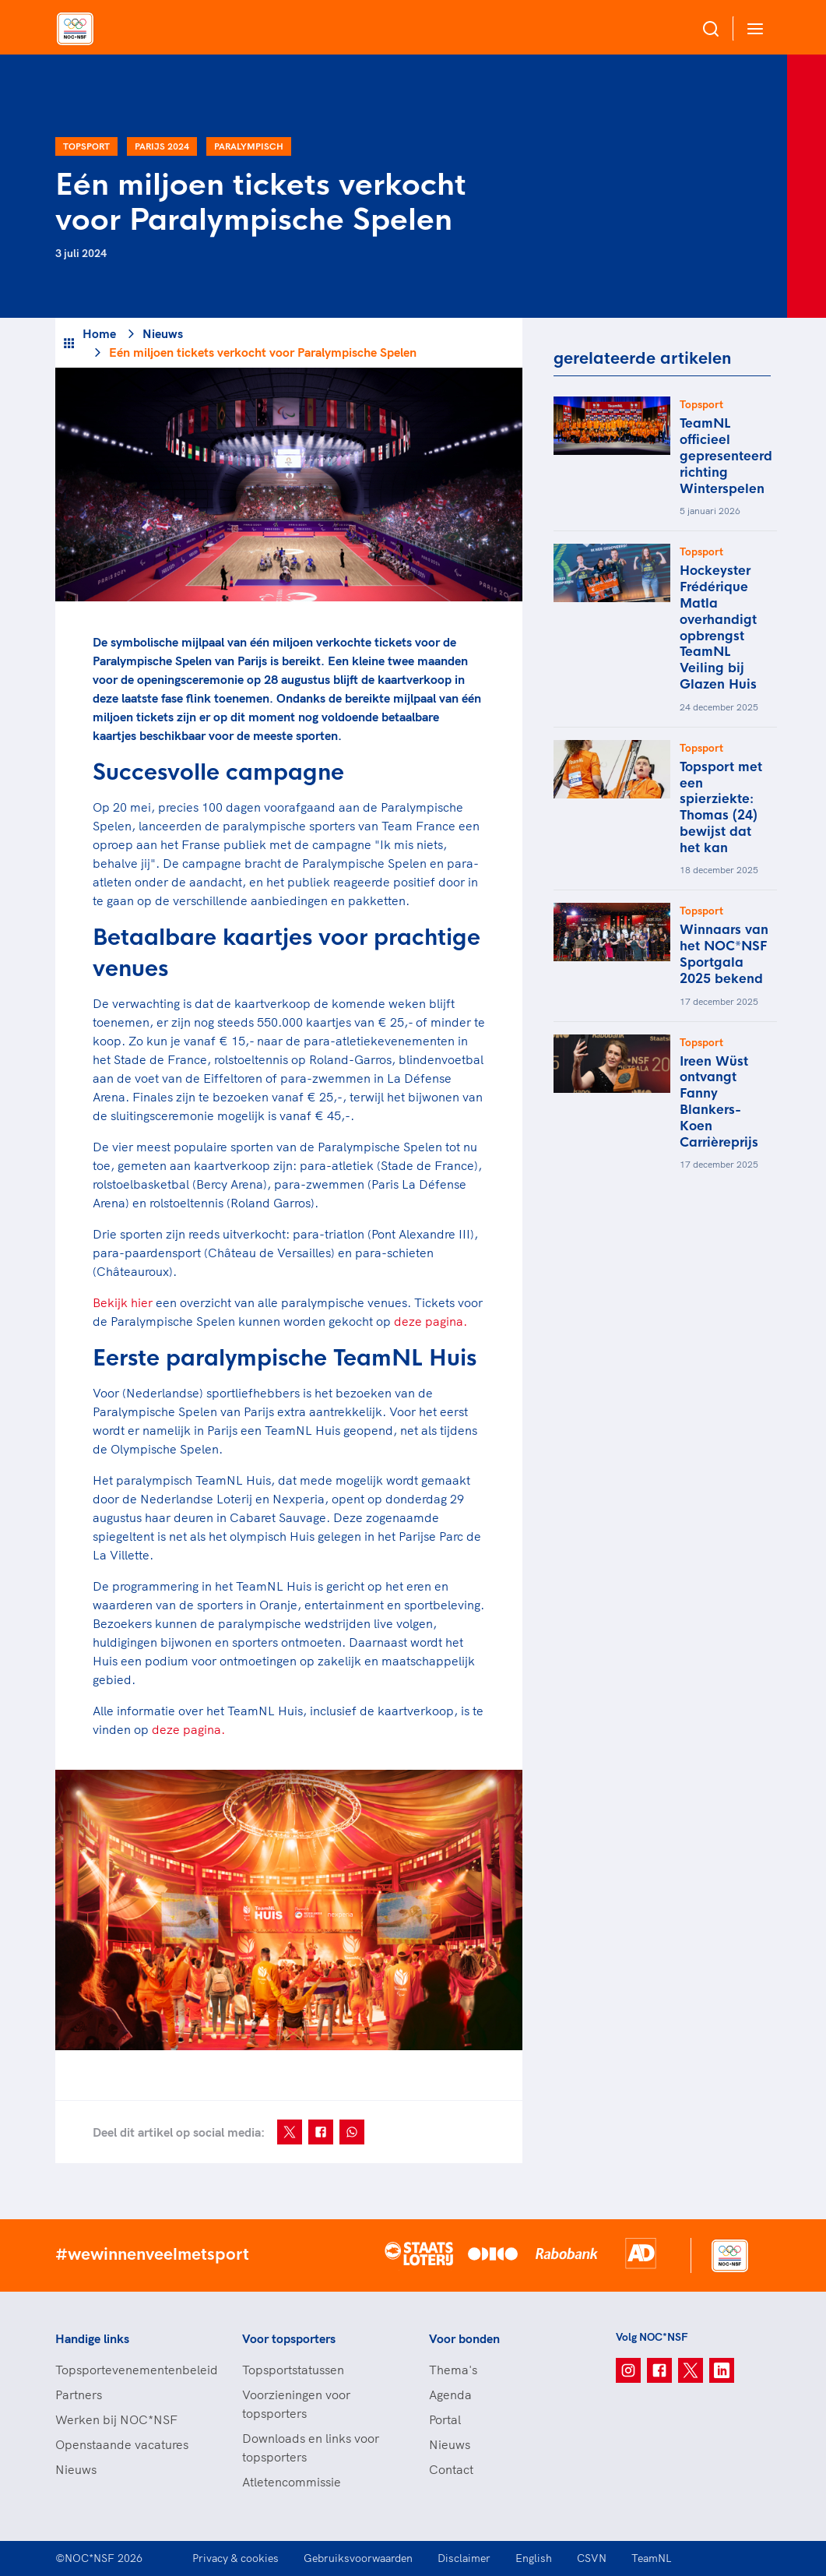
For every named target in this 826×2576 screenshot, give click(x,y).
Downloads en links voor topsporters (310, 2447)
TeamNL (651, 2558)
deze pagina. (430, 1321)
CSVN (591, 2558)
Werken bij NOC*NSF (116, 2419)
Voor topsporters (289, 2338)
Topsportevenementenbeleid (133, 2369)
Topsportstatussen (293, 2369)
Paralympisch (248, 146)
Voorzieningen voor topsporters (296, 2404)
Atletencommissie (291, 2482)
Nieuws (162, 333)
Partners (78, 2394)
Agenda (450, 2394)
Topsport (86, 146)
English (533, 2558)
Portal (445, 2419)
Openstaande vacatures (121, 2444)
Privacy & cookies (235, 2558)
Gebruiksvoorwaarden (358, 2558)
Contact (451, 2469)
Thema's (453, 2369)
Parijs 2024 (162, 146)
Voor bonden (464, 2338)
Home (99, 333)
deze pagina (186, 1729)
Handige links (92, 2338)
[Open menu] (752, 28)
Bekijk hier (123, 1302)
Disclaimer (464, 2558)
